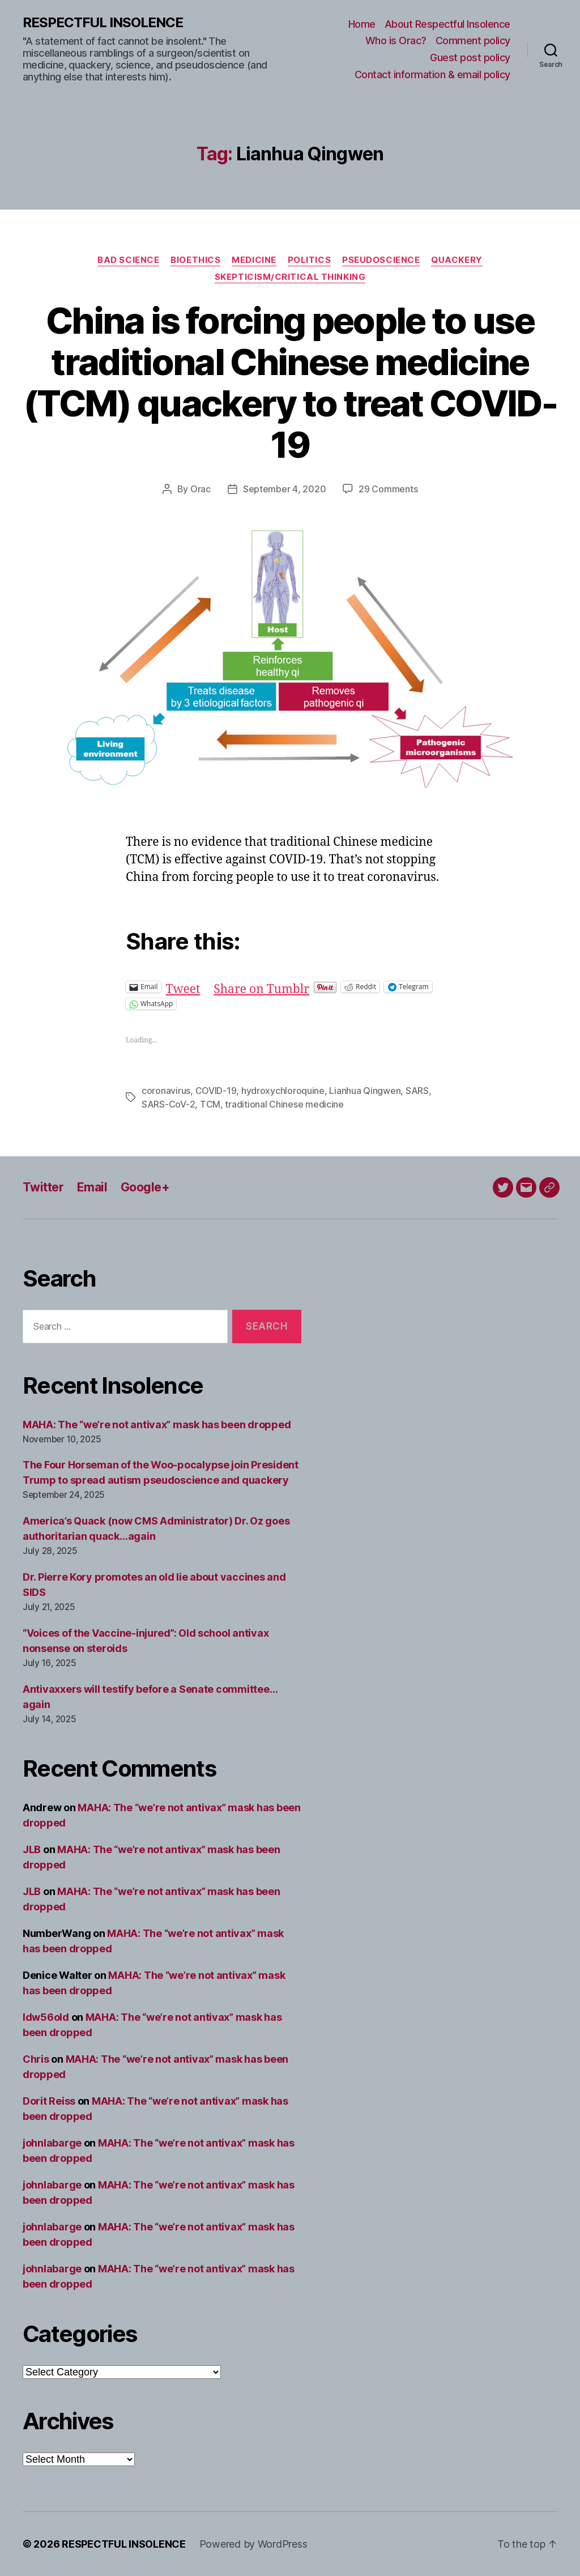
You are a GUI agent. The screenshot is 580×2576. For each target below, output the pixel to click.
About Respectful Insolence (447, 24)
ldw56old (46, 2017)
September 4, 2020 (284, 489)
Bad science (128, 260)
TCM (210, 1104)
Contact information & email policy (432, 74)
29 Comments (388, 489)
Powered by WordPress (253, 2544)
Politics (309, 260)
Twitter (43, 1187)
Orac (200, 489)
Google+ (145, 1187)
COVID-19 (216, 1090)
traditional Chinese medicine (284, 1104)
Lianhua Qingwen (364, 1090)
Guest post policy (470, 57)
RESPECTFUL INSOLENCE (103, 22)
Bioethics (195, 260)
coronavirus (166, 1090)
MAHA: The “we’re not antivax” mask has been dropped (157, 1424)
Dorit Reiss (49, 2101)
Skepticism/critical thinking (290, 277)
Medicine (254, 260)
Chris (36, 2059)
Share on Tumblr (261, 986)
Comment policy (473, 40)
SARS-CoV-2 (168, 1104)
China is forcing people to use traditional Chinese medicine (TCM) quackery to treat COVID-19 (290, 382)
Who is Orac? (396, 40)
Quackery (456, 260)
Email (92, 1187)
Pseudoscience (381, 260)
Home (362, 24)
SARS (417, 1090)
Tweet (183, 986)
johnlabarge (52, 2143)
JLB (32, 1849)
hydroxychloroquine (283, 1090)
